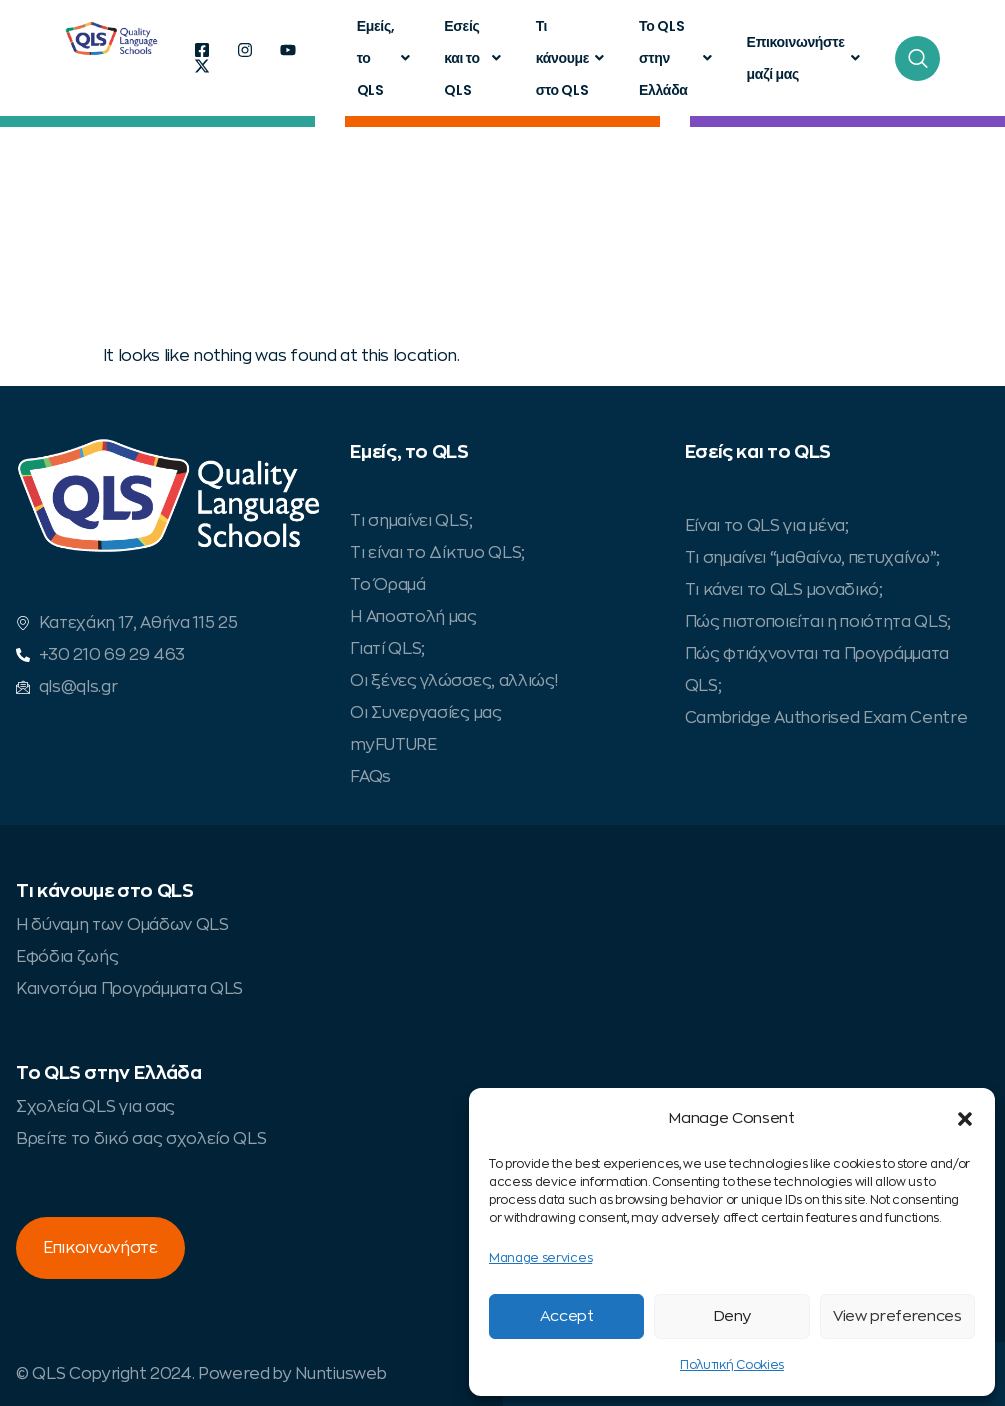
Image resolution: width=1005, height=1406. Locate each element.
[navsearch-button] (917, 58)
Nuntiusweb (340, 1374)
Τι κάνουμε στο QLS (572, 58)
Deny (732, 1316)
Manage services (540, 1258)
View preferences (897, 1316)
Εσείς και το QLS (474, 58)
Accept (567, 1316)
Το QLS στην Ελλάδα (678, 58)
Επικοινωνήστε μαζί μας (806, 58)
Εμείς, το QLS (386, 58)
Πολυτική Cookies (732, 1365)
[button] (965, 1119)
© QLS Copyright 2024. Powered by (155, 1374)
